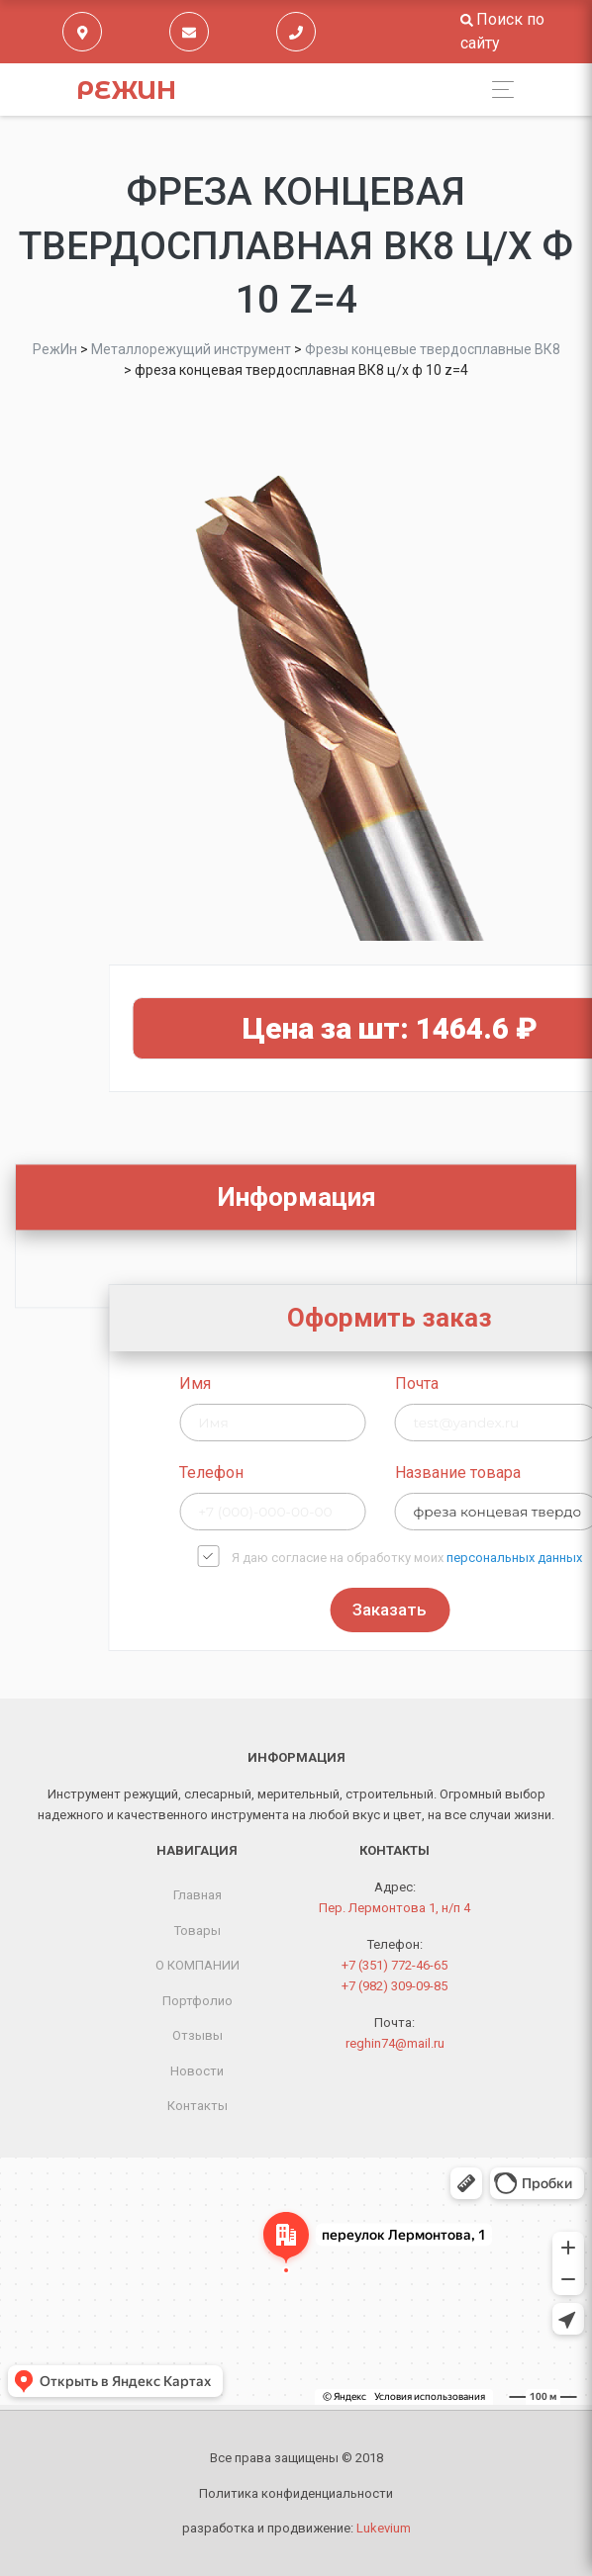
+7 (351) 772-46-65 (394, 1965)
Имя (309, 1383)
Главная (197, 1894)
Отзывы (197, 2035)
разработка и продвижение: (296, 2528)
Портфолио (197, 2000)
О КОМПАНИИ (197, 1965)
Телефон (325, 1472)
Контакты (197, 2105)
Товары (197, 1930)
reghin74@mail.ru (394, 2043)
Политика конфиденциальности (296, 2493)
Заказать (502, 1609)
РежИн (126, 90)
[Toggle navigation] (497, 89)
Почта (529, 1383)
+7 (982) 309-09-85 (394, 1985)
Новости (197, 2071)
